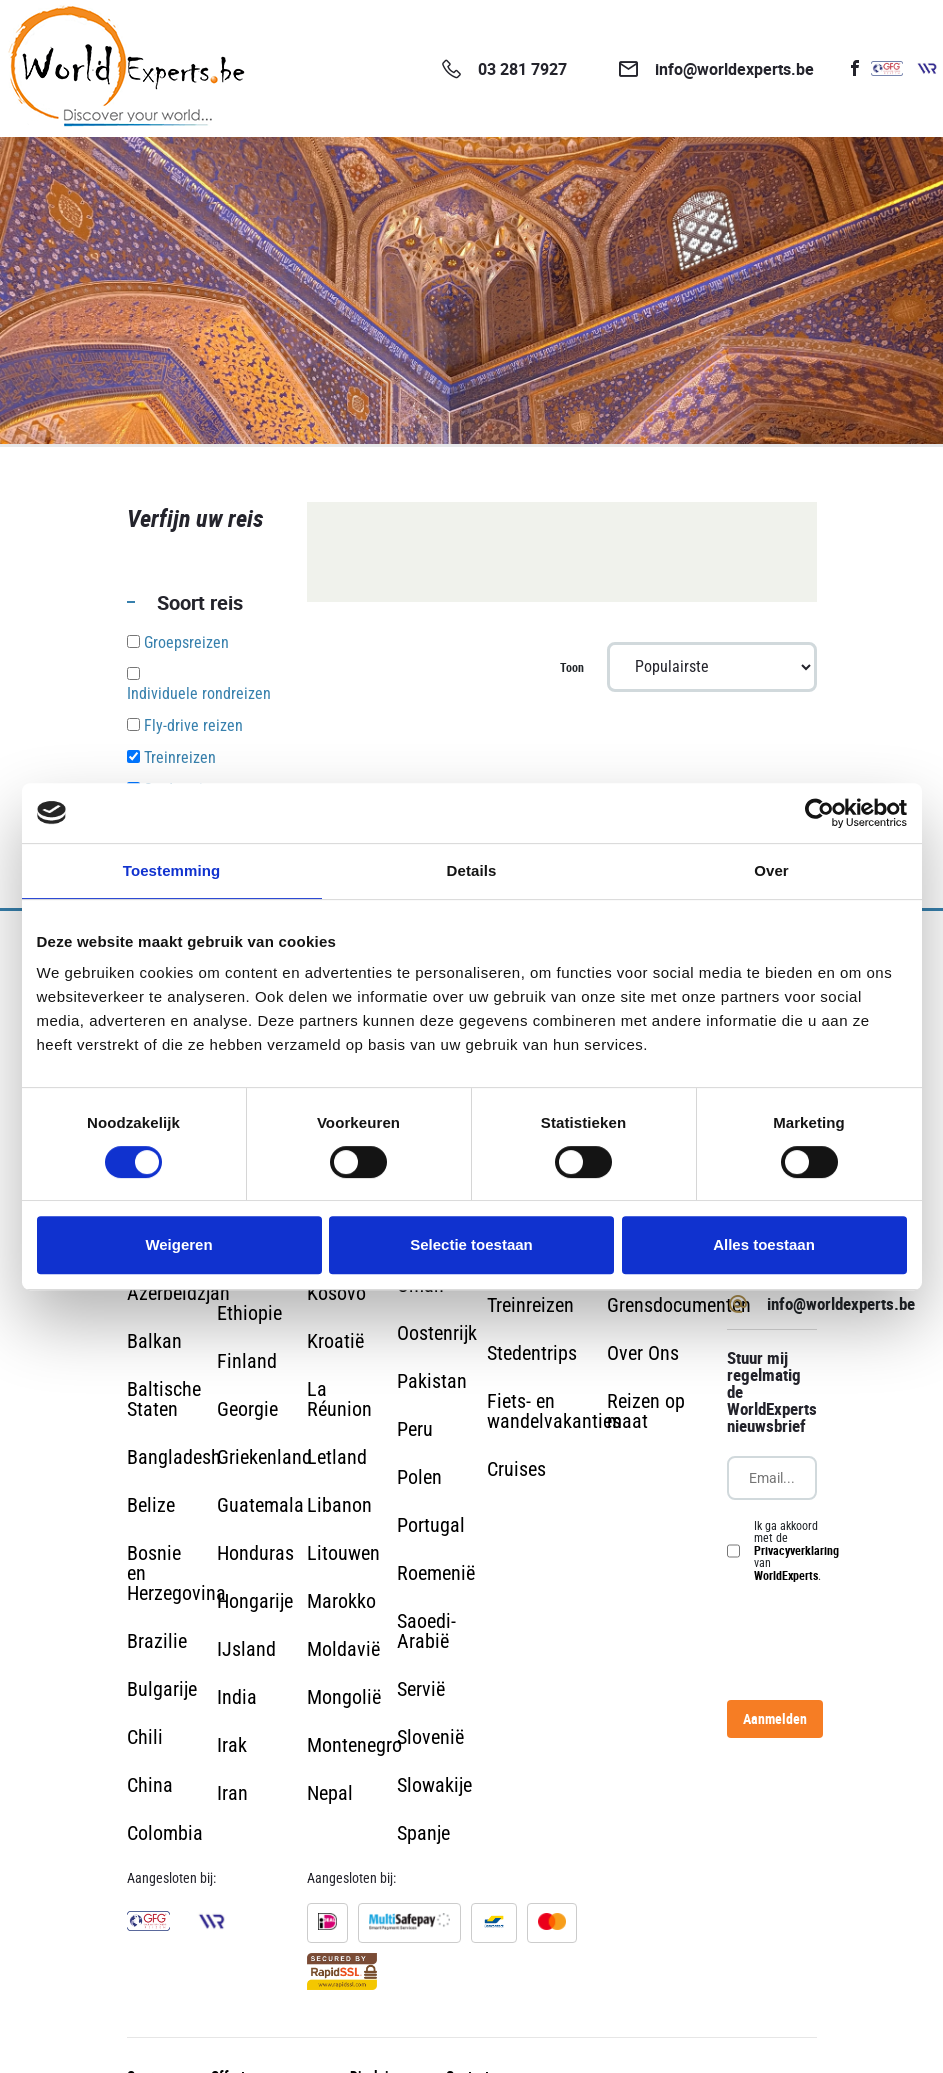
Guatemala (260, 1505)
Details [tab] (472, 870)
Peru (415, 1429)
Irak (232, 1745)
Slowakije (434, 1785)
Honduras (255, 1553)
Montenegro (354, 1745)
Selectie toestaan (471, 1244)
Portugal (431, 1525)
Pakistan (432, 1381)
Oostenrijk (437, 1333)
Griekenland (264, 1457)
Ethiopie (249, 1313)
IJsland (246, 1649)
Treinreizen (530, 1305)
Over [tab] (771, 870)
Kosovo (336, 1293)
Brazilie (157, 1641)
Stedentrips (532, 1353)
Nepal (330, 1793)
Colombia (165, 1833)
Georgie (247, 1409)
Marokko (341, 1601)
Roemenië (436, 1573)
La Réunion (339, 1399)
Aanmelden (775, 1718)
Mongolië (344, 1697)
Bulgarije (162, 1689)
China (150, 1785)
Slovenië (430, 1737)
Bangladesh (174, 1457)
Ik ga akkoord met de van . (796, 1551)
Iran (232, 1793)
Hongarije (255, 1601)
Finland (247, 1361)
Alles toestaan (764, 1244)
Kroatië (335, 1341)
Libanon (339, 1505)
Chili (145, 1737)
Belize (151, 1505)
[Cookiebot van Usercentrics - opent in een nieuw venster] (819, 813)
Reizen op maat (646, 1411)
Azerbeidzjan (178, 1293)
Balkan (154, 1341)
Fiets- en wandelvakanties (554, 1411)
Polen (419, 1477)
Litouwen (343, 1553)
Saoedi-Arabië (426, 1631)
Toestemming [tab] (172, 870)
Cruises (516, 1469)
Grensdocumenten (679, 1305)
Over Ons (643, 1353)
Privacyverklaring (796, 1550)
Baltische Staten (164, 1399)
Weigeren (178, 1244)
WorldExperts (786, 1575)
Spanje (423, 1833)
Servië (421, 1689)
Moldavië (343, 1649)
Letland (337, 1457)
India (237, 1697)
